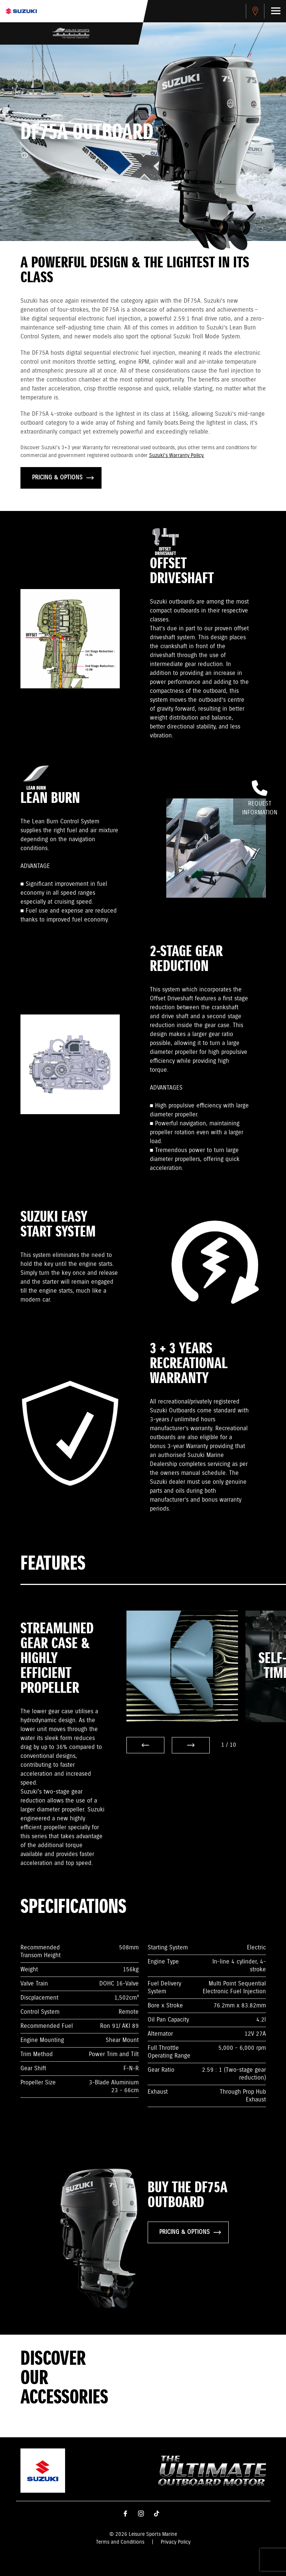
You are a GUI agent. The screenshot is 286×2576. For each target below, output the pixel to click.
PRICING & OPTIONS (63, 478)
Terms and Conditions (120, 2542)
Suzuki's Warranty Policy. (176, 455)
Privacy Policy (175, 2542)
